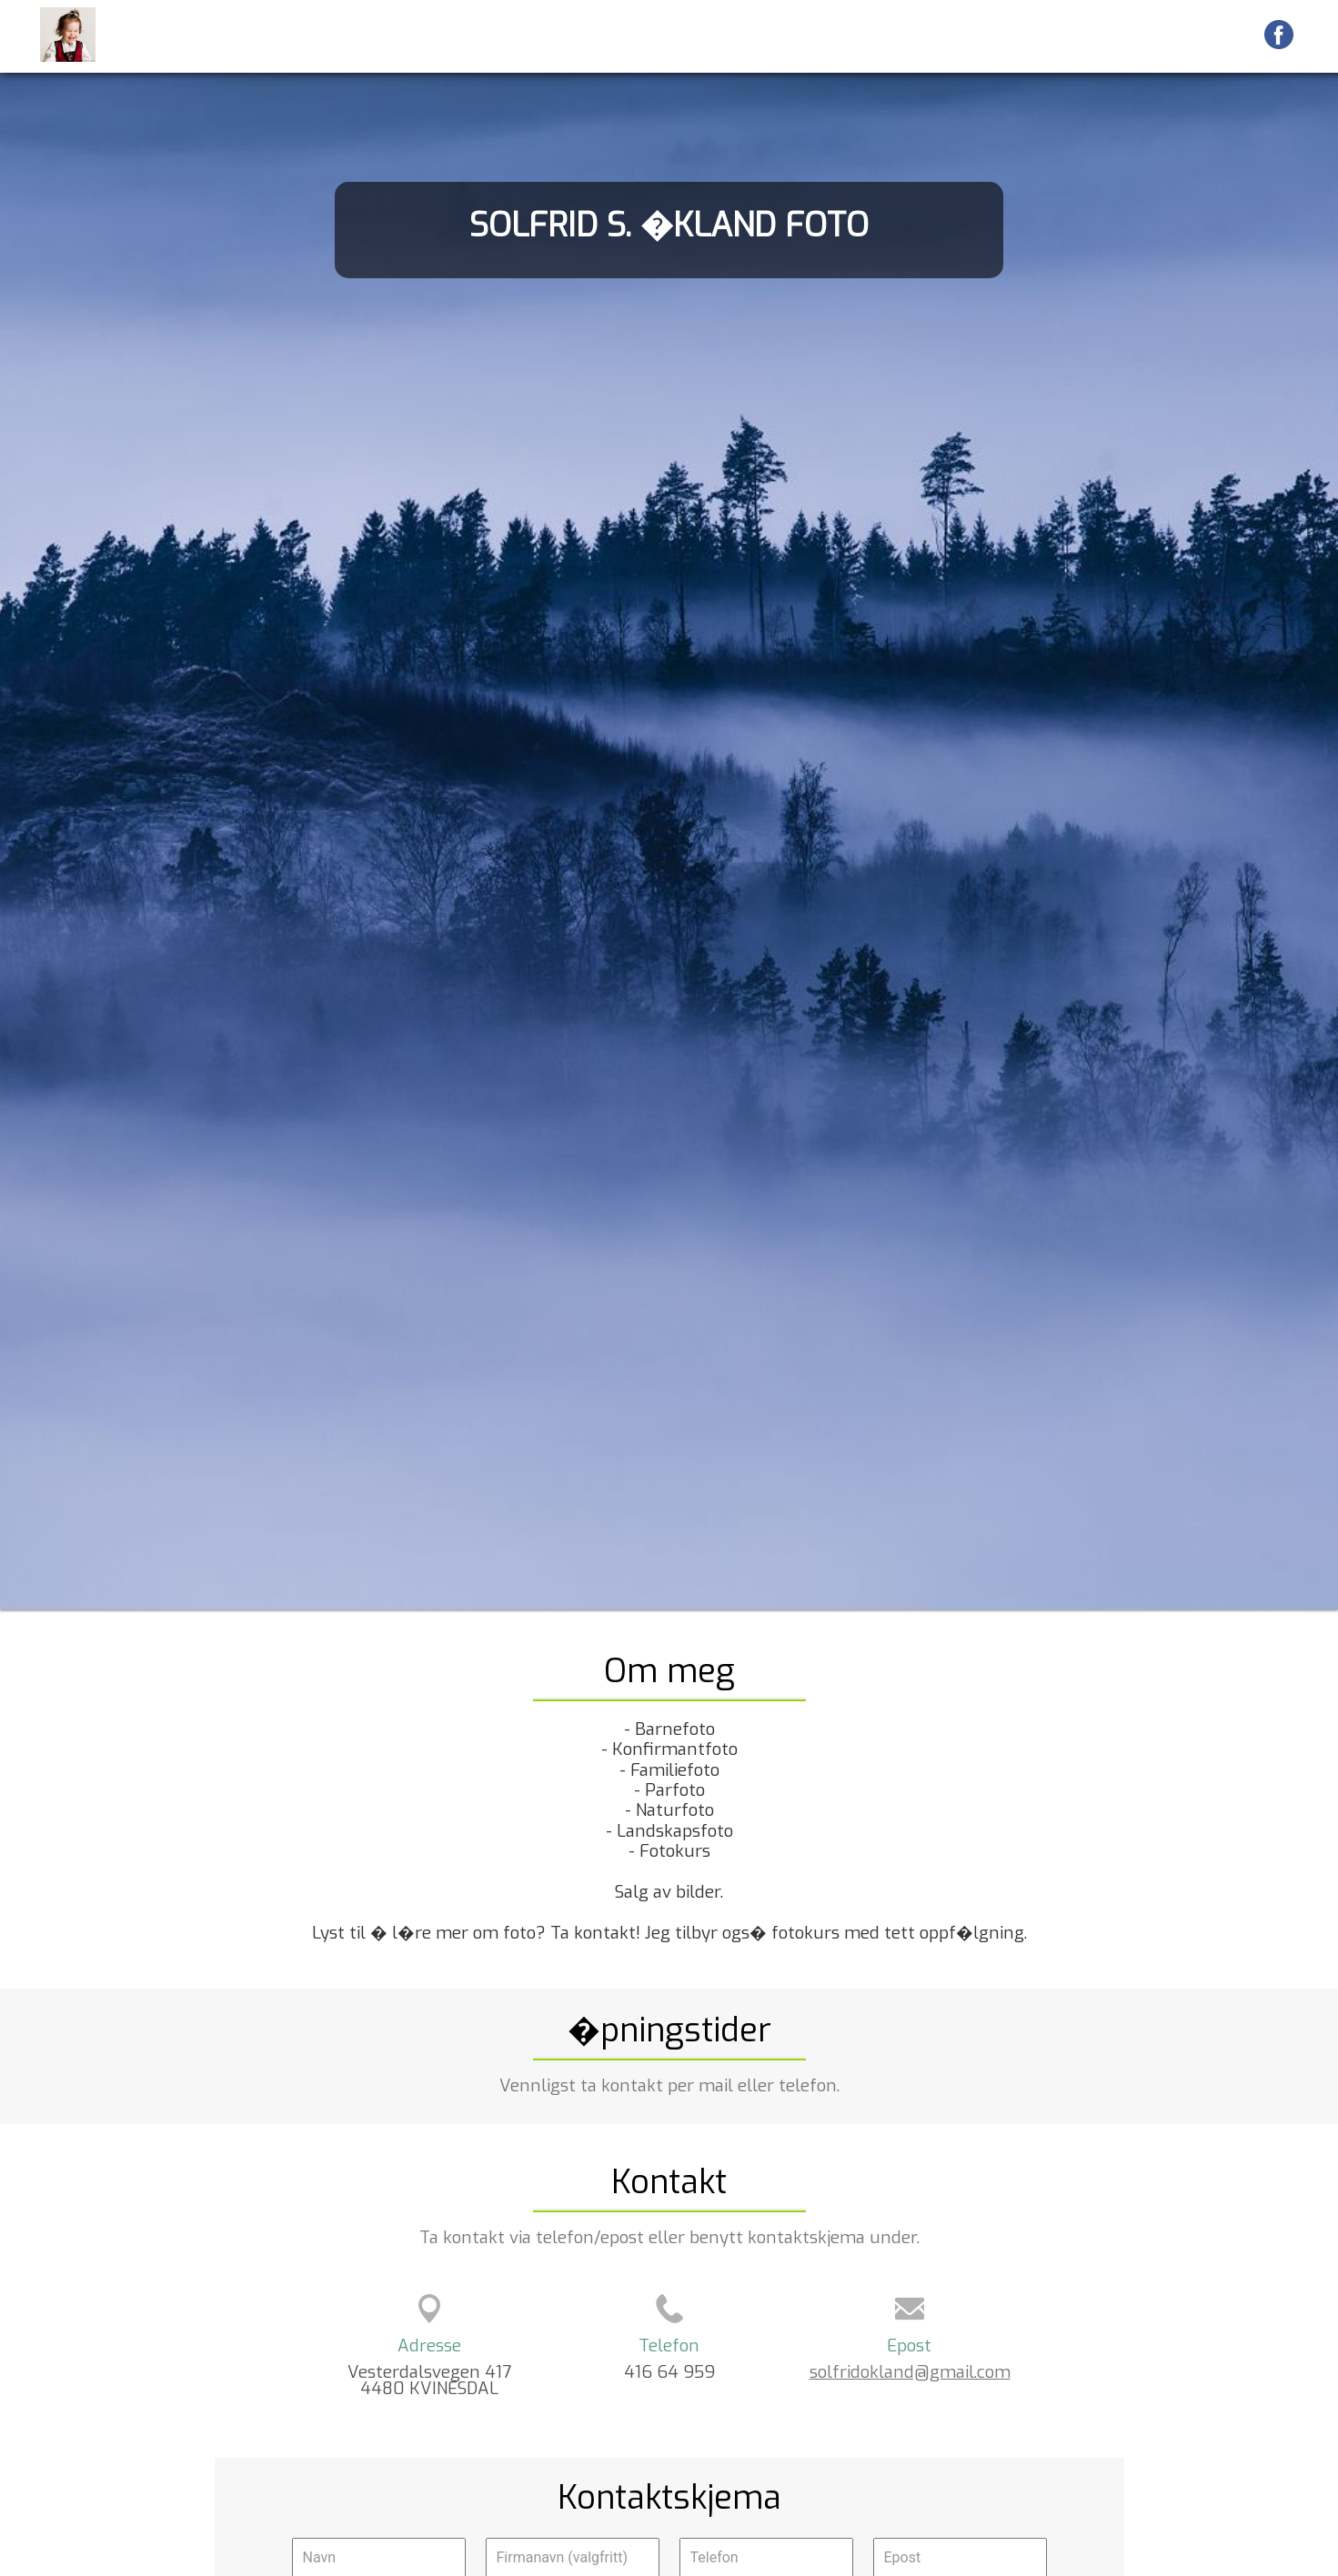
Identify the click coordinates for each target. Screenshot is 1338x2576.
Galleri (891, 35)
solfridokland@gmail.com (910, 2371)
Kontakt (1216, 35)
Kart (1021, 35)
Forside (817, 35)
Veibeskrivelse (1111, 35)
